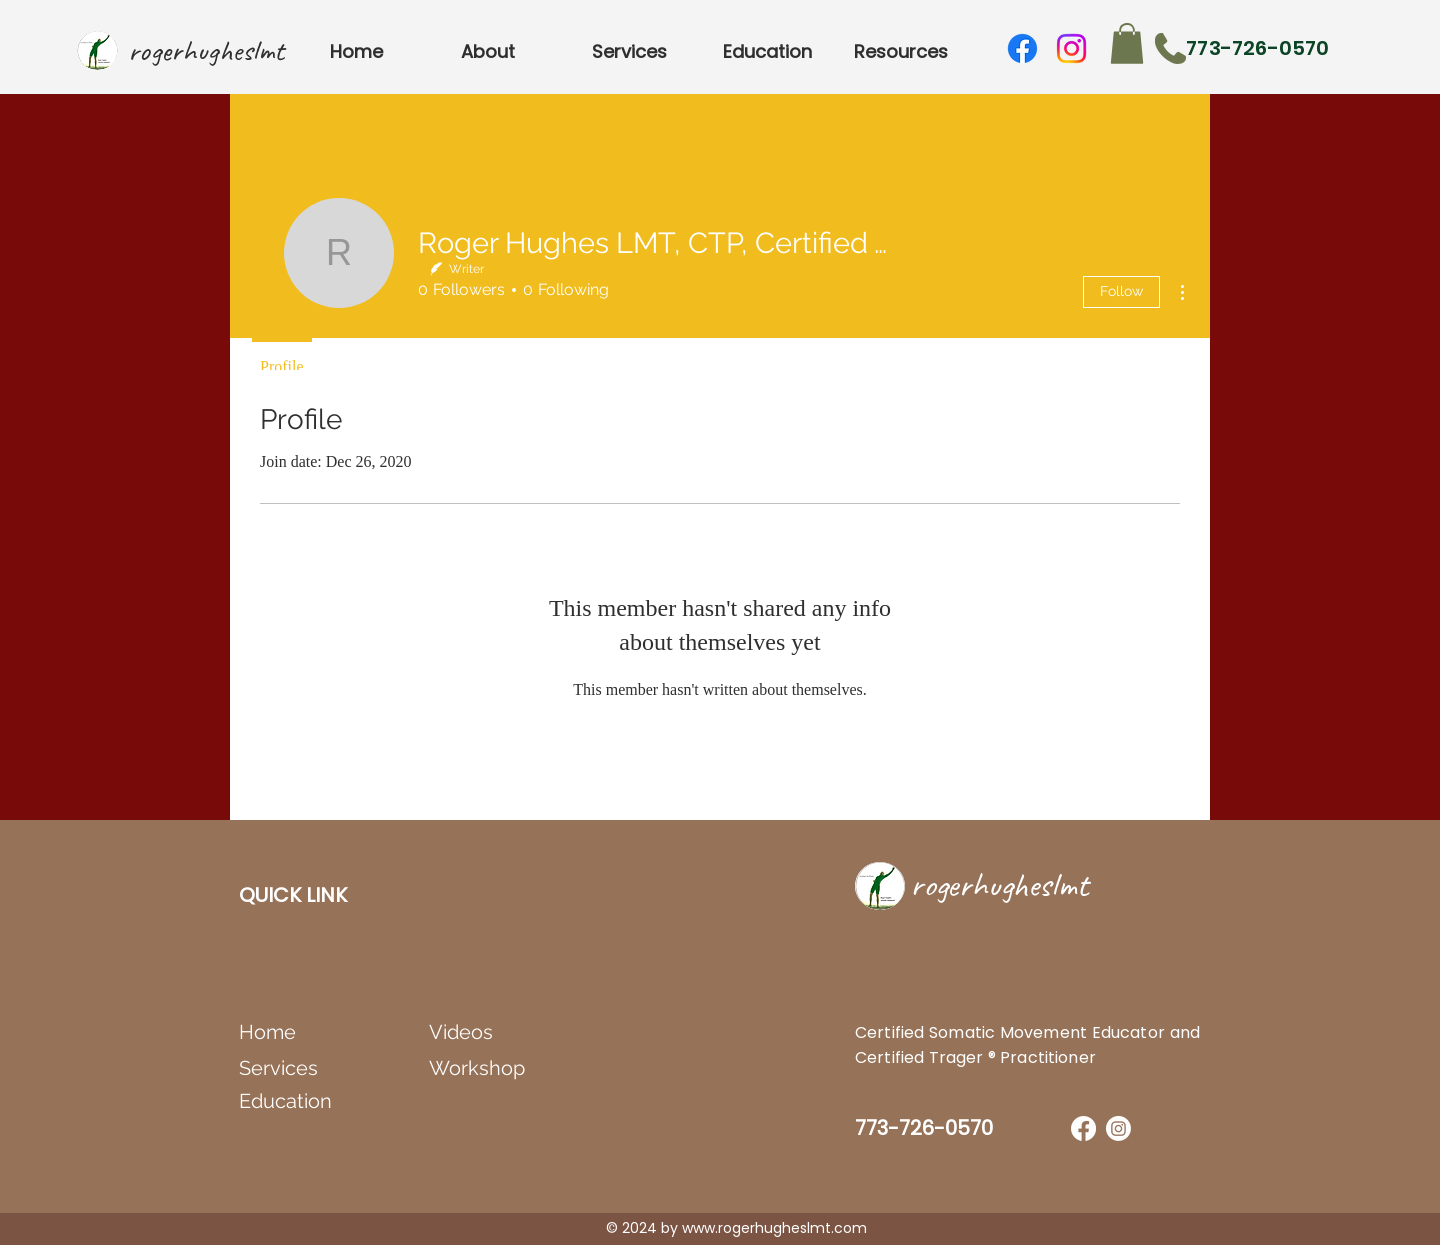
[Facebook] (1022, 48)
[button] (1127, 43)
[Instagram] (1071, 48)
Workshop (477, 1068)
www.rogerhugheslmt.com (774, 1228)
